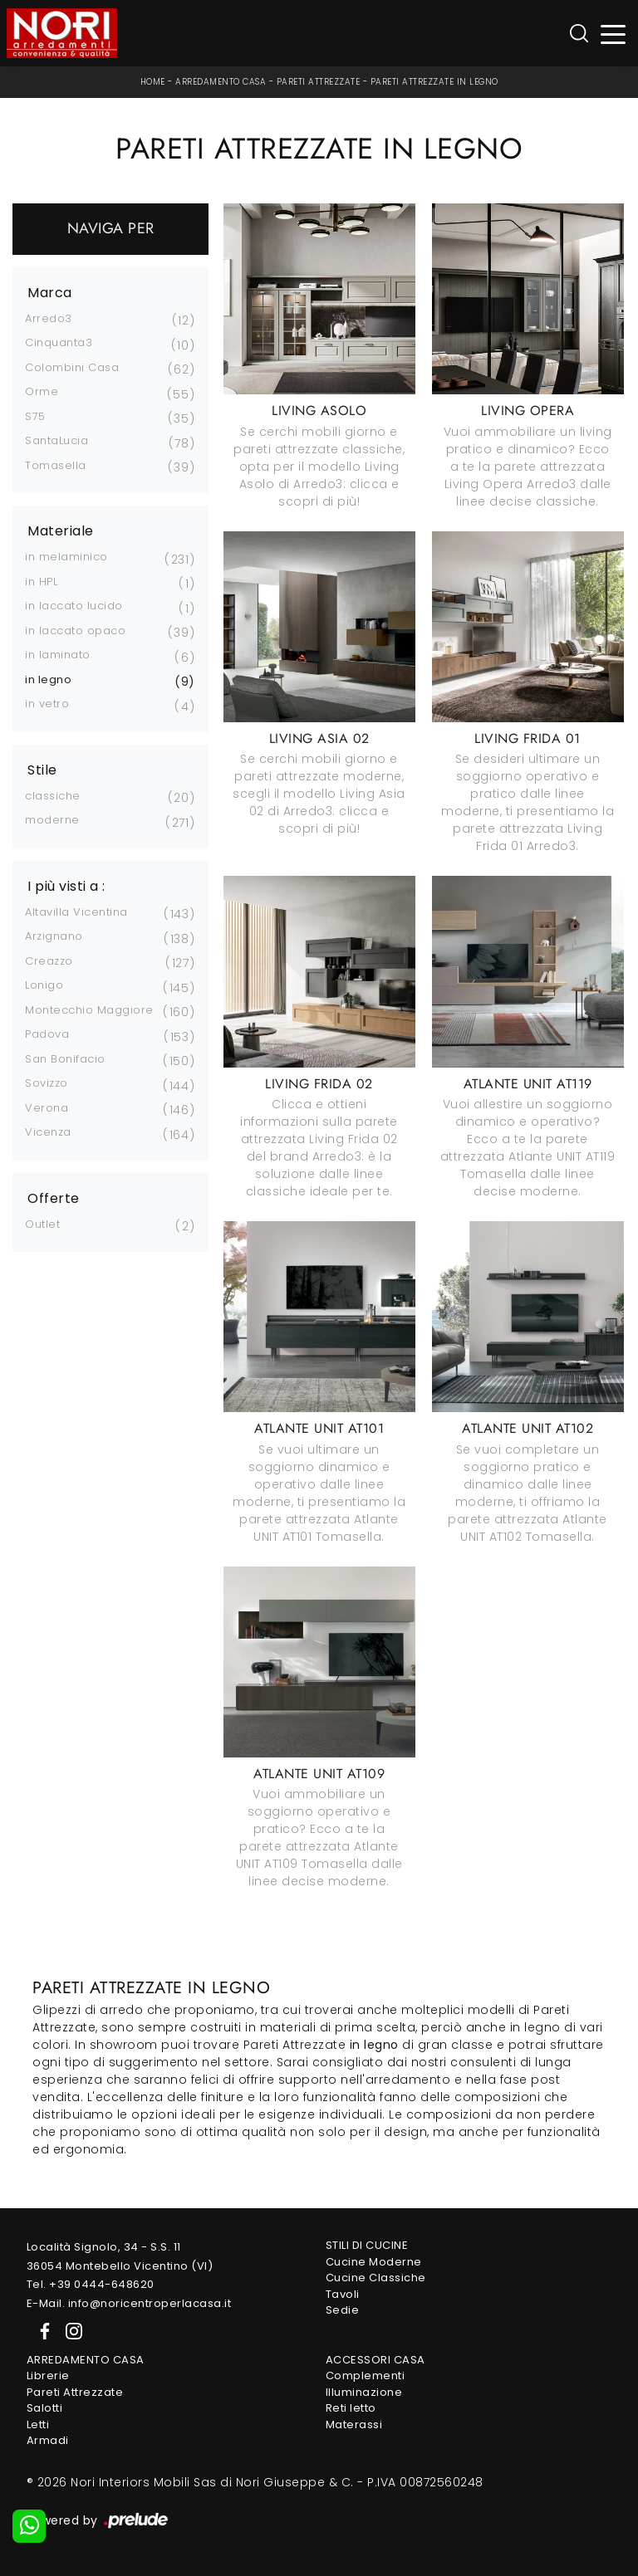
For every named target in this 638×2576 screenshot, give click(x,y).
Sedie (343, 2310)
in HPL (41, 581)
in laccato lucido (74, 605)
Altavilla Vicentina (76, 912)
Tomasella (55, 465)
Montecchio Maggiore (89, 1010)
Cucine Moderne (374, 2262)
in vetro (47, 703)
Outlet (42, 1224)
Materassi (354, 2424)
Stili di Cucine (367, 2245)
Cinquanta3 (58, 342)
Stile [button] (42, 770)
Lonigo (44, 985)
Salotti (45, 2408)
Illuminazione (364, 2392)
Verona (46, 1108)
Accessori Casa (375, 2360)
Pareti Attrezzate (319, 82)
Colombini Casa (72, 367)
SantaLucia (56, 440)
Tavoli (343, 2294)
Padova (47, 1034)
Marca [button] (49, 293)
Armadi (48, 2440)
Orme (41, 391)
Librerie (48, 2375)
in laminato (58, 654)
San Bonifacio (65, 1059)
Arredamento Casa (220, 82)
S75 (35, 416)
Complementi (365, 2375)
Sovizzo (46, 1083)
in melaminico (66, 557)
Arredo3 (48, 318)
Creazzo (49, 961)
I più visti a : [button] (66, 886)
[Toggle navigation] (613, 33)
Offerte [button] (53, 1199)
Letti (38, 2424)
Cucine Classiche (376, 2277)
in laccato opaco (75, 630)
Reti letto (351, 2408)
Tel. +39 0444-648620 (91, 2284)
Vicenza (48, 1132)
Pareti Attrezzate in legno (434, 82)
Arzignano (54, 936)
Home (152, 82)
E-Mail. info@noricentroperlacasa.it (129, 2303)
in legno (48, 679)
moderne (52, 820)
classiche (53, 796)
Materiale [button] (60, 531)
